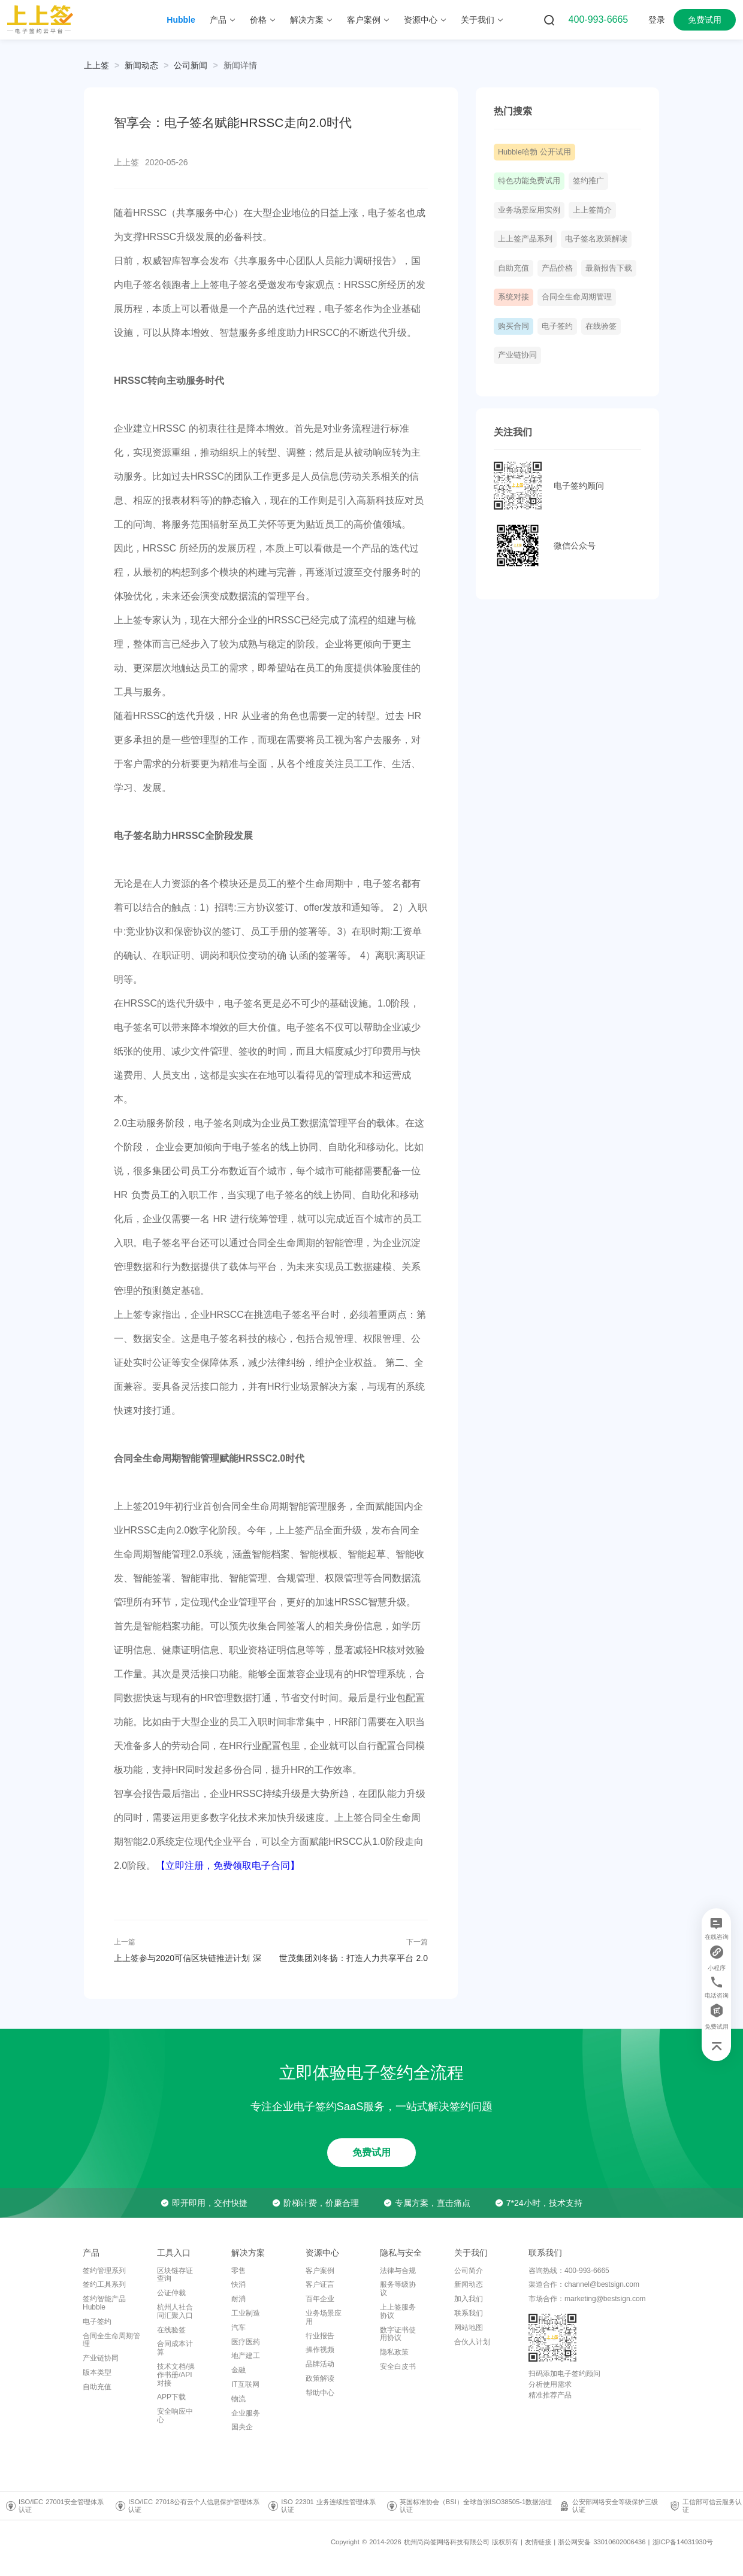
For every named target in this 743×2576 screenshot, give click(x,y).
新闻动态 (141, 65)
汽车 (238, 2327)
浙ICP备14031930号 (683, 2541)
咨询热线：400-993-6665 (568, 2270)
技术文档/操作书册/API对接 (176, 2374)
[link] (141, 65)
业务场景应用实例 (529, 210)
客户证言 (320, 2284)
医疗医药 (245, 2342)
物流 (238, 2399)
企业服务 (245, 2413)
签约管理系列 (104, 2270)
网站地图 (468, 2327)
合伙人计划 (472, 2342)
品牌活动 (320, 2364)
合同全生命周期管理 (577, 297)
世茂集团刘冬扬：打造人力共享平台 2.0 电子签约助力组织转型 (353, 1958)
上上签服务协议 (398, 2311)
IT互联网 (245, 2384)
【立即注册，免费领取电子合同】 (228, 1865)
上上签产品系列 (525, 239)
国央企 (242, 2427)
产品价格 (557, 268)
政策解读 (320, 2378)
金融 (238, 2370)
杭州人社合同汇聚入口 (175, 2311)
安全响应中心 (175, 2415)
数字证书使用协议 (398, 2334)
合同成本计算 (175, 2347)
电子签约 (557, 326)
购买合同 (513, 326)
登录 (656, 20)
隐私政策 (394, 2352)
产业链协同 (517, 355)
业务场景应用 (324, 2317)
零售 (238, 2270)
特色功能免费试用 (529, 181)
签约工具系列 (104, 2284)
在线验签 (601, 326)
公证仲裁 (171, 2293)
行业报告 (320, 2336)
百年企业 (320, 2299)
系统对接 (513, 297)
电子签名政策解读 (596, 239)
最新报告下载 (608, 268)
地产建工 (245, 2355)
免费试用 (704, 20)
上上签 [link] (96, 65)
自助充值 (513, 268)
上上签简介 (592, 210)
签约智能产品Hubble (104, 2303)
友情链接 (538, 2541)
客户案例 (320, 2270)
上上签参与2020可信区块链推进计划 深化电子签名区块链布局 (187, 1958)
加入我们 (468, 2299)
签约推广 (588, 181)
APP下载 (171, 2397)
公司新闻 (190, 65)
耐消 (238, 2299)
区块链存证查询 (175, 2274)
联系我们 (468, 2313)
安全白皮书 (398, 2366)
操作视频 (320, 2349)
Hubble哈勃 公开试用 (534, 152)
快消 (238, 2284)
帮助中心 (320, 2393)
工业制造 (245, 2313)
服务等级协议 (398, 2288)
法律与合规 (398, 2270)
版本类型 (97, 2372)
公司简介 (468, 2270)
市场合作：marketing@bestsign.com (587, 2299)
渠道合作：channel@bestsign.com (583, 2284)
